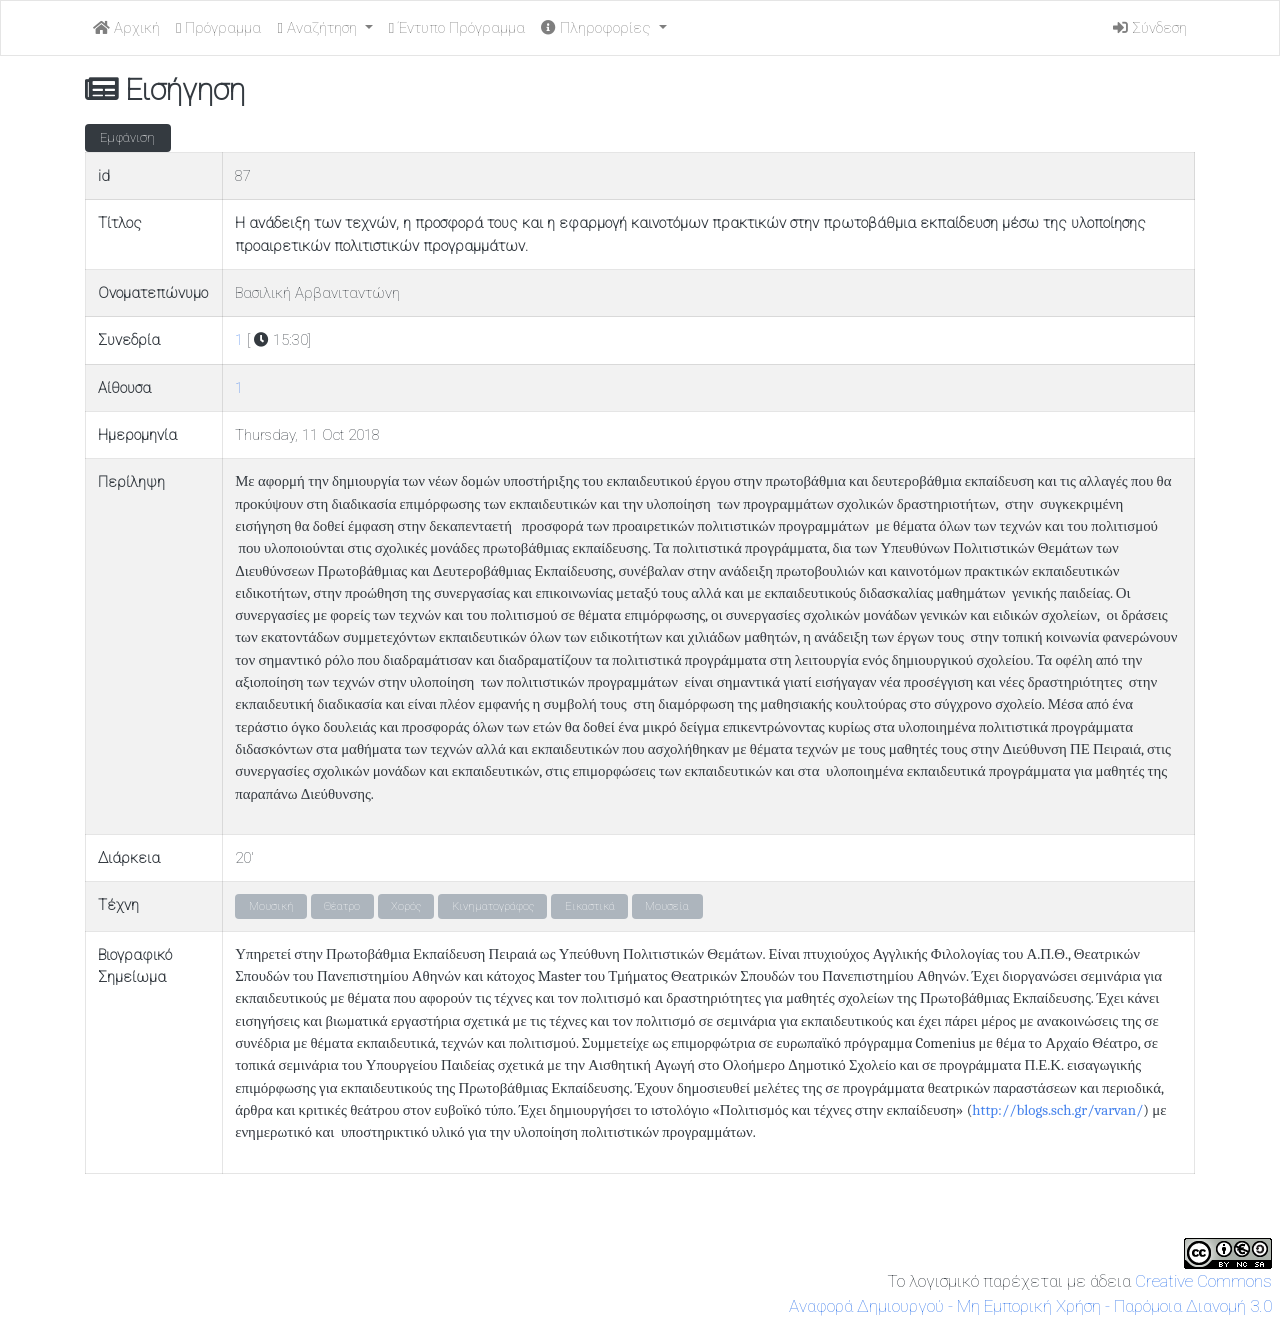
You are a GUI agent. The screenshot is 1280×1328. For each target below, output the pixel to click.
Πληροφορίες (598, 28)
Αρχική (126, 28)
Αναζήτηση (318, 28)
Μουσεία (667, 906)
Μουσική (271, 906)
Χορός (406, 906)
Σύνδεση (1150, 28)
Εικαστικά (590, 906)
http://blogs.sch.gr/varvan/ (1057, 1110)
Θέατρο (342, 906)
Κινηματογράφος (493, 906)
